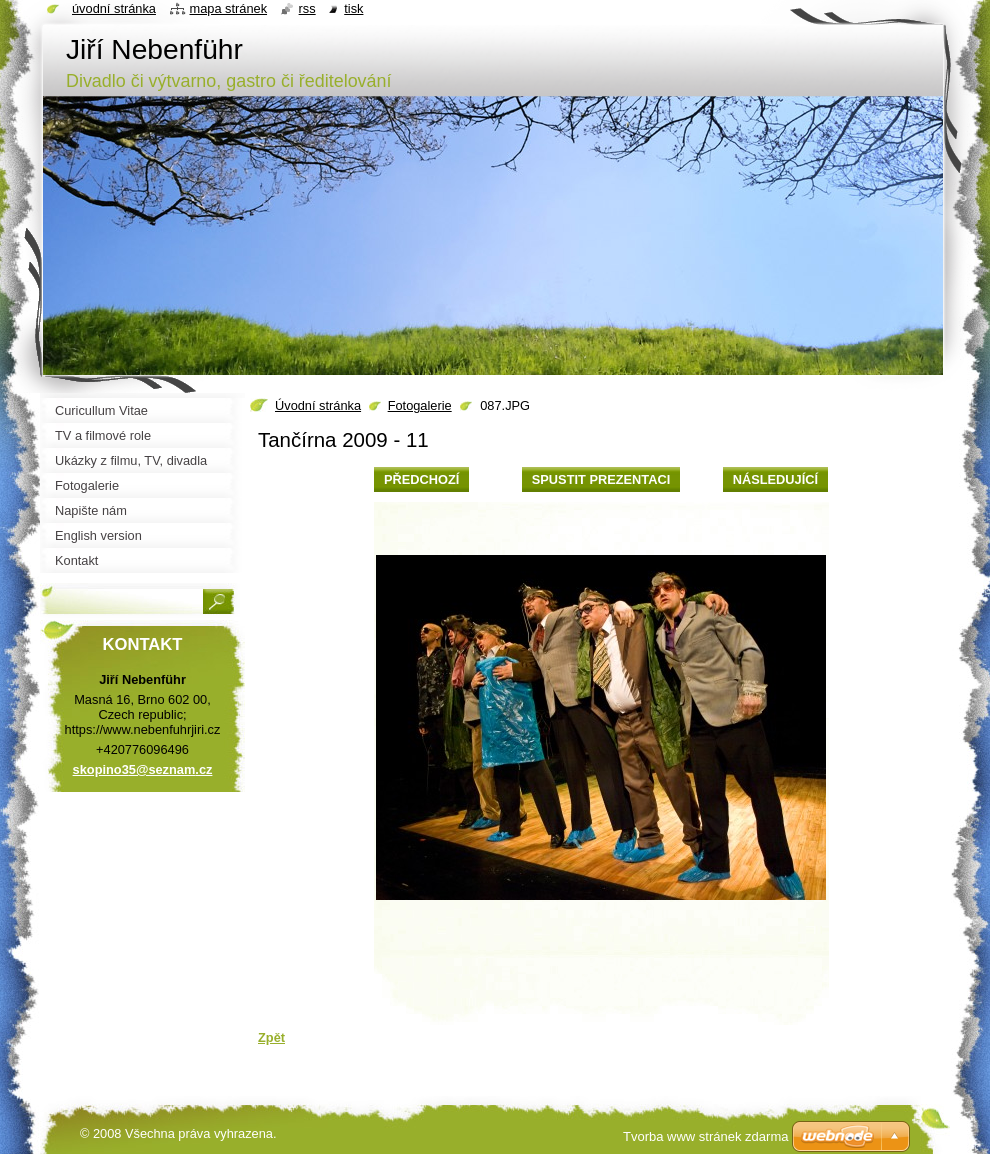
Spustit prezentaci (601, 479)
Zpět (271, 1037)
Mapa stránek (229, 8)
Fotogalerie (420, 405)
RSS (307, 8)
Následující (775, 479)
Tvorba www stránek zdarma (705, 1136)
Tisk (353, 8)
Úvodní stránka (318, 405)
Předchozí (421, 479)
